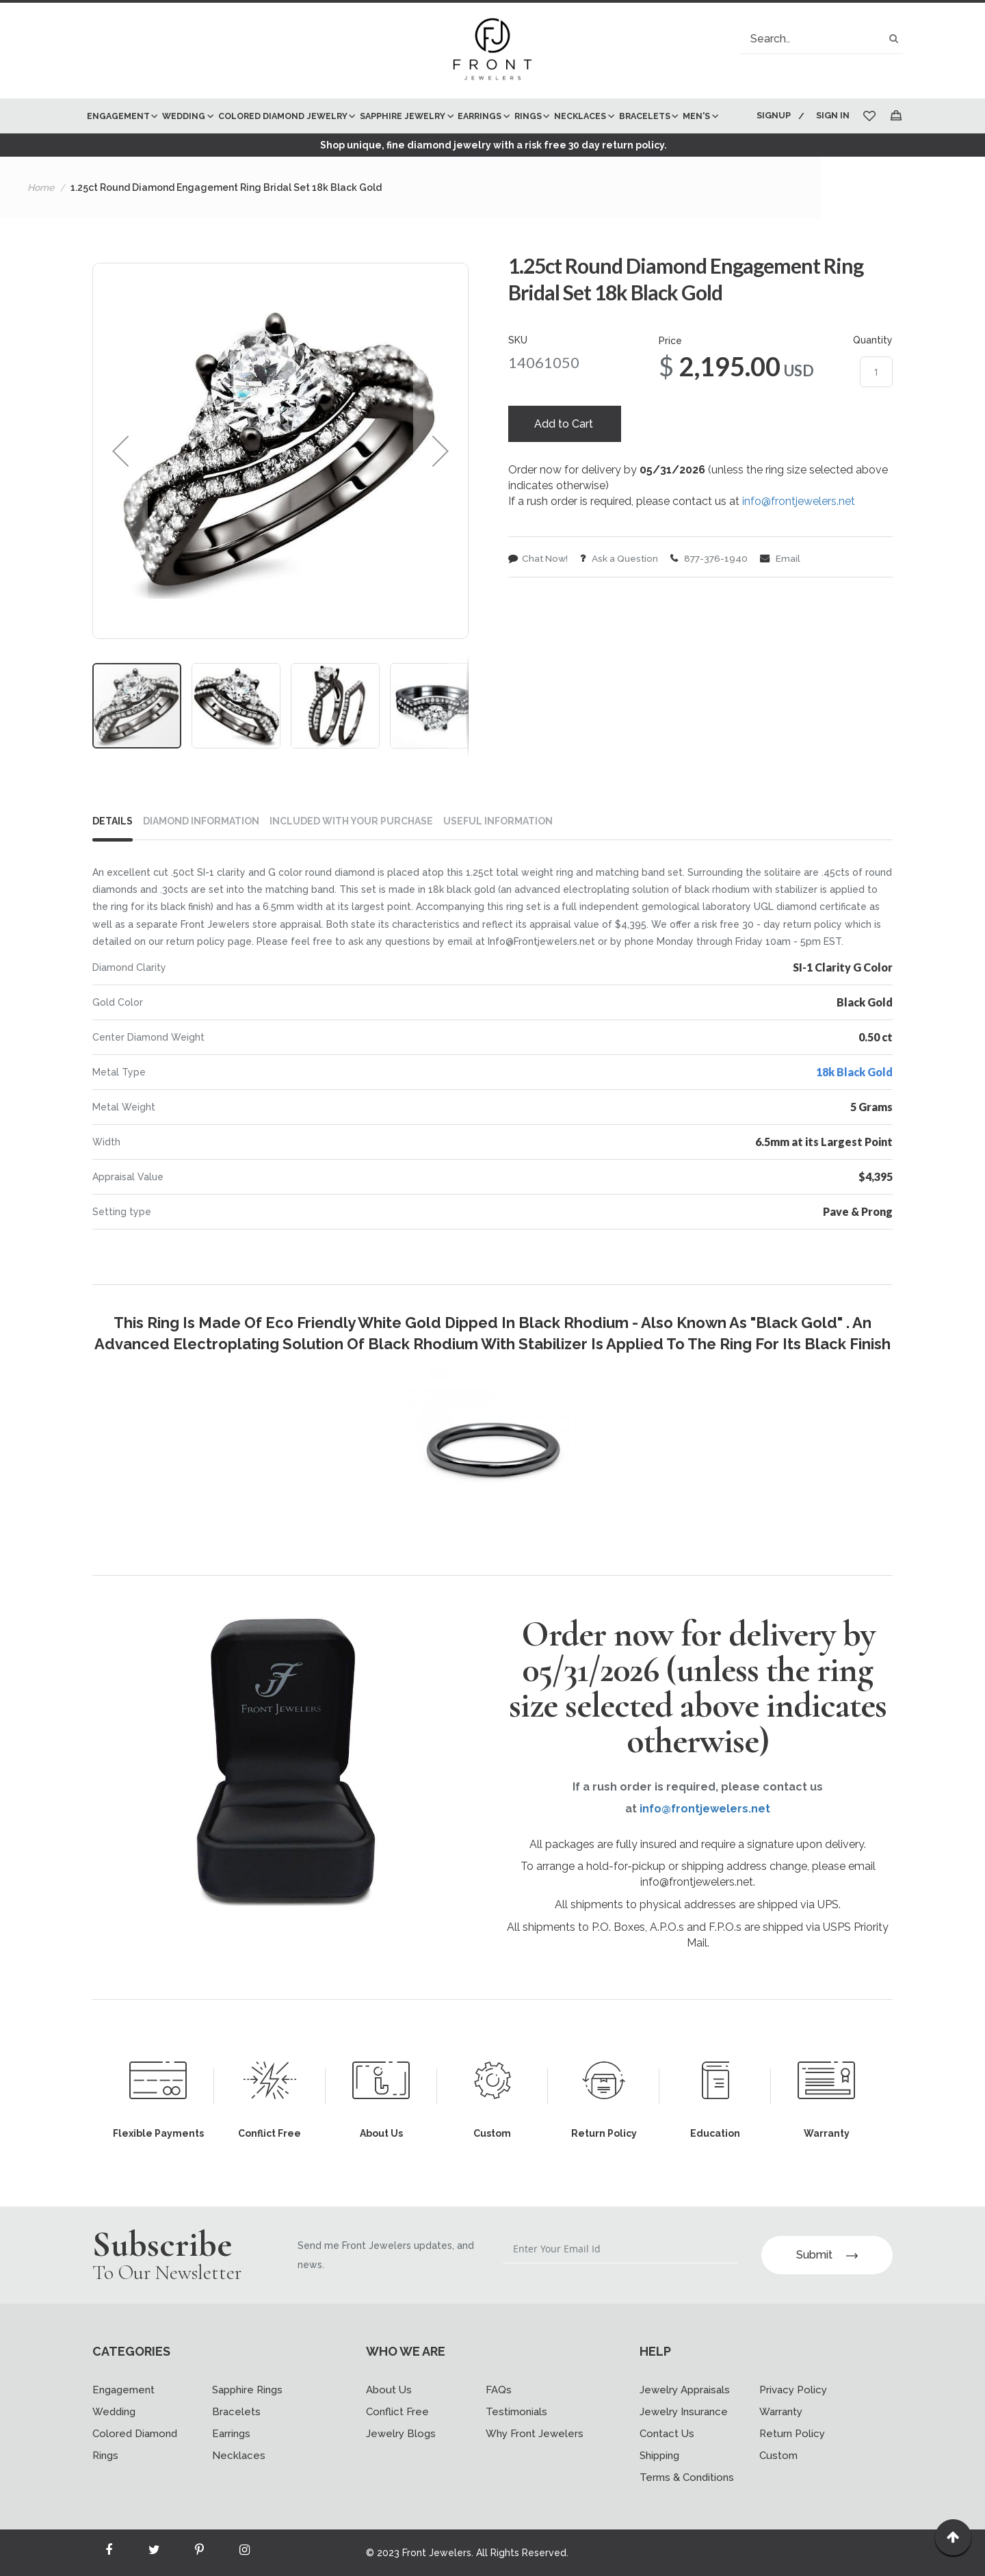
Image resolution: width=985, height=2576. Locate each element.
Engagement (123, 2390)
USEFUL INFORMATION (498, 855)
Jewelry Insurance (684, 2412)
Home (40, 222)
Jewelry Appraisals (685, 2390)
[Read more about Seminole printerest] (199, 2552)
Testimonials (516, 2412)
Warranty (780, 2412)
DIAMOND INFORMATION (201, 855)
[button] (120, 485)
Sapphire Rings (247, 2390)
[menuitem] (121, 116)
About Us (389, 2390)
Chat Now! (539, 595)
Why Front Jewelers (534, 2434)
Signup (771, 115)
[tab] (118, 858)
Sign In (833, 115)
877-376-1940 (714, 595)
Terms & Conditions (687, 2477)
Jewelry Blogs (401, 2434)
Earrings (231, 2434)
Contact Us (667, 2434)
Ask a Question (622, 595)
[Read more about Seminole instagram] (244, 2552)
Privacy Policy (793, 2390)
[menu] (412, 133)
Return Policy (792, 2434)
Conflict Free (397, 2412)
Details (112, 855)
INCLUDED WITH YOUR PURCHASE (351, 855)
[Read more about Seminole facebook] (108, 2552)
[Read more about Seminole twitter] (153, 2552)
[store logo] (492, 51)
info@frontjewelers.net (798, 538)
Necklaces (238, 2455)
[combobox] (821, 38)
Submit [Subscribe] (827, 2254)
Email (785, 595)
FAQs (499, 2390)
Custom (778, 2455)
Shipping (659, 2455)
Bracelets (236, 2412)
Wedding (113, 2412)
